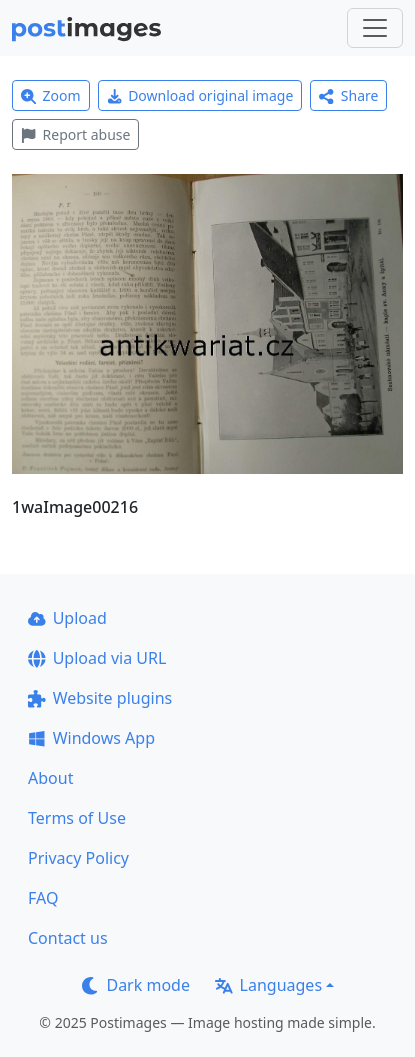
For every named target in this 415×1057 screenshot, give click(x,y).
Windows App (91, 738)
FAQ (43, 898)
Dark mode (136, 985)
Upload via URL (97, 658)
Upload (67, 618)
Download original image (200, 95)
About (50, 778)
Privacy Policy (78, 858)
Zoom (51, 95)
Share (348, 95)
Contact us (68, 938)
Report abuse (75, 134)
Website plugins (100, 698)
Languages (268, 985)
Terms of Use (77, 818)
